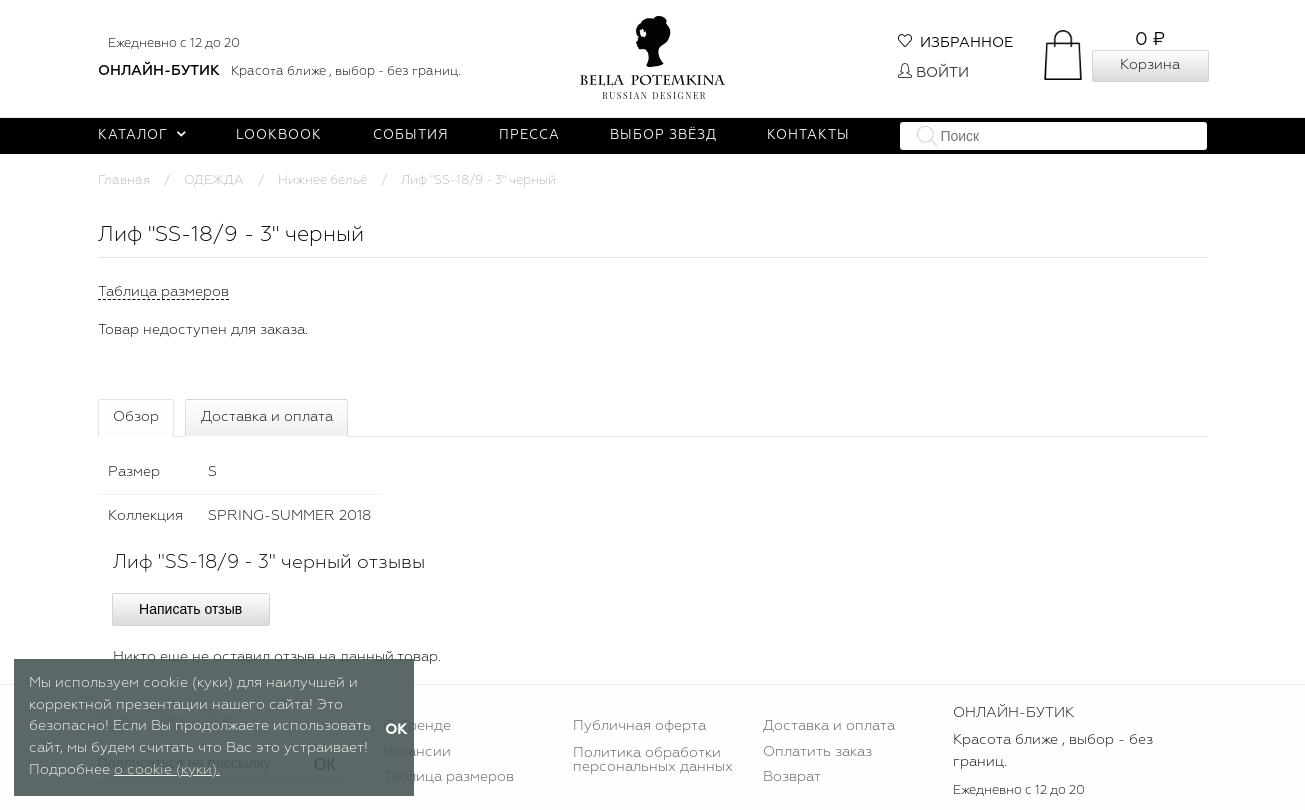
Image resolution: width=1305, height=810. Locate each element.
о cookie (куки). (167, 770)
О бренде (417, 726)
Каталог (142, 135)
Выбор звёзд (663, 135)
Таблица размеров (448, 777)
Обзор (136, 417)
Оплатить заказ (817, 752)
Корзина (1150, 65)
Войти (933, 73)
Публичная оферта (639, 726)
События (411, 135)
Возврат (792, 777)
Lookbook (279, 135)
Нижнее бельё (322, 180)
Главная (124, 180)
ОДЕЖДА (214, 180)
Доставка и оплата (267, 417)
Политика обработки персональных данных (653, 760)
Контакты (808, 135)
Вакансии (417, 752)
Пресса (529, 135)
